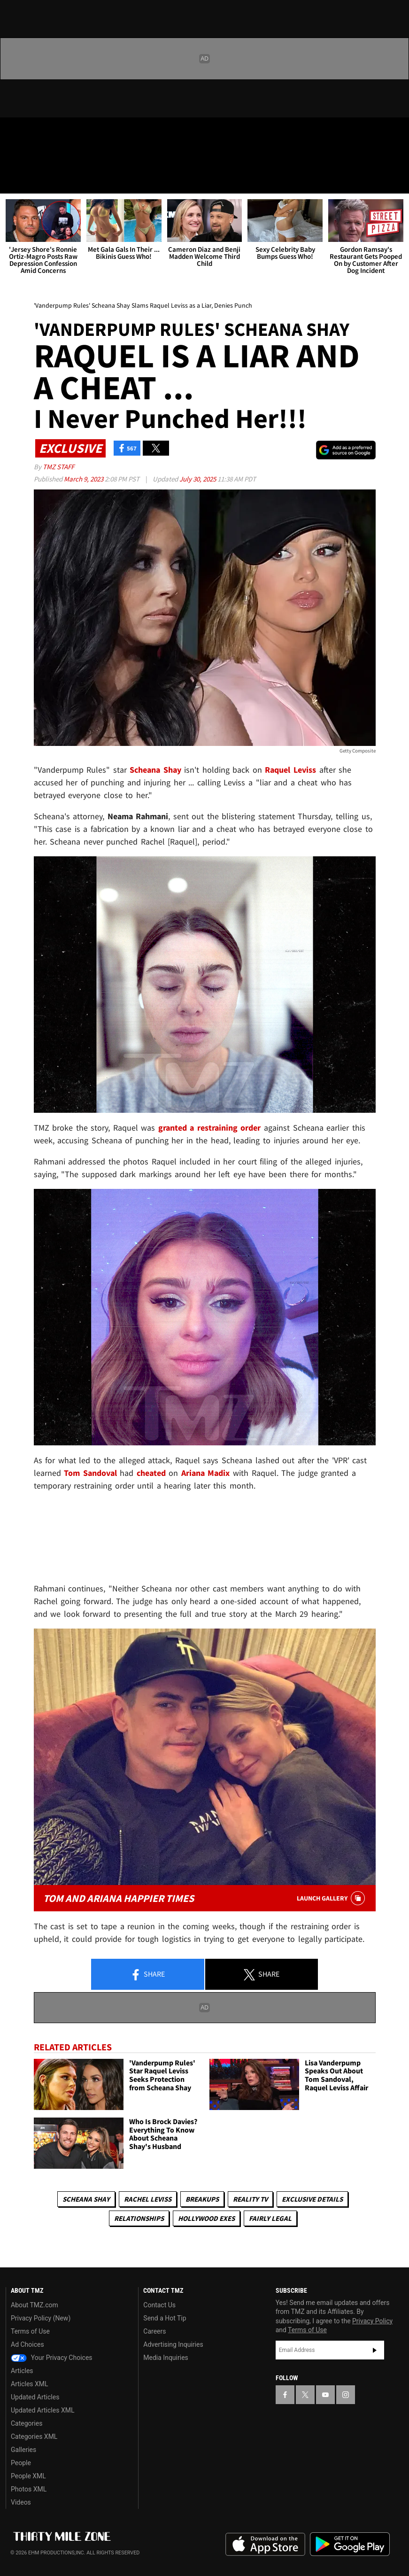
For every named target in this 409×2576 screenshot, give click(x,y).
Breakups (202, 2199)
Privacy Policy (372, 2321)
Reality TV (250, 2199)
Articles (22, 2370)
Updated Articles (35, 2397)
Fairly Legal (270, 2218)
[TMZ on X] (37, 132)
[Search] (396, 180)
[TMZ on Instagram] (82, 132)
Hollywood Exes (206, 2218)
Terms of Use (30, 2331)
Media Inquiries (165, 2357)
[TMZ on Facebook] (15, 132)
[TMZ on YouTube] (325, 2394)
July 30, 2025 (198, 478)
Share (147, 1974)
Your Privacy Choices (52, 2357)
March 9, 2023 (84, 478)
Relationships (139, 2218)
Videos (21, 2502)
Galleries (23, 2449)
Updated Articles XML (42, 2410)
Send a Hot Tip (164, 2318)
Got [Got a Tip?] (31, 157)
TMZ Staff (58, 466)
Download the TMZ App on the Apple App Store (265, 2544)
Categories (26, 2423)
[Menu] (13, 180)
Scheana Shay (86, 2199)
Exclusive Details (312, 2199)
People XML (28, 2476)
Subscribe (374, 2350)
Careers (154, 2331)
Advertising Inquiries (173, 2344)
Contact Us (159, 2305)
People (21, 2463)
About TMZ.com (34, 2305)
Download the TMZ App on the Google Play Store (350, 2544)
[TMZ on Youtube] (60, 132)
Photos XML (28, 2489)
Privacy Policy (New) (40, 2318)
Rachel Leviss (147, 2199)
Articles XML (29, 2384)
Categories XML (34, 2436)
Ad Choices (27, 2344)
